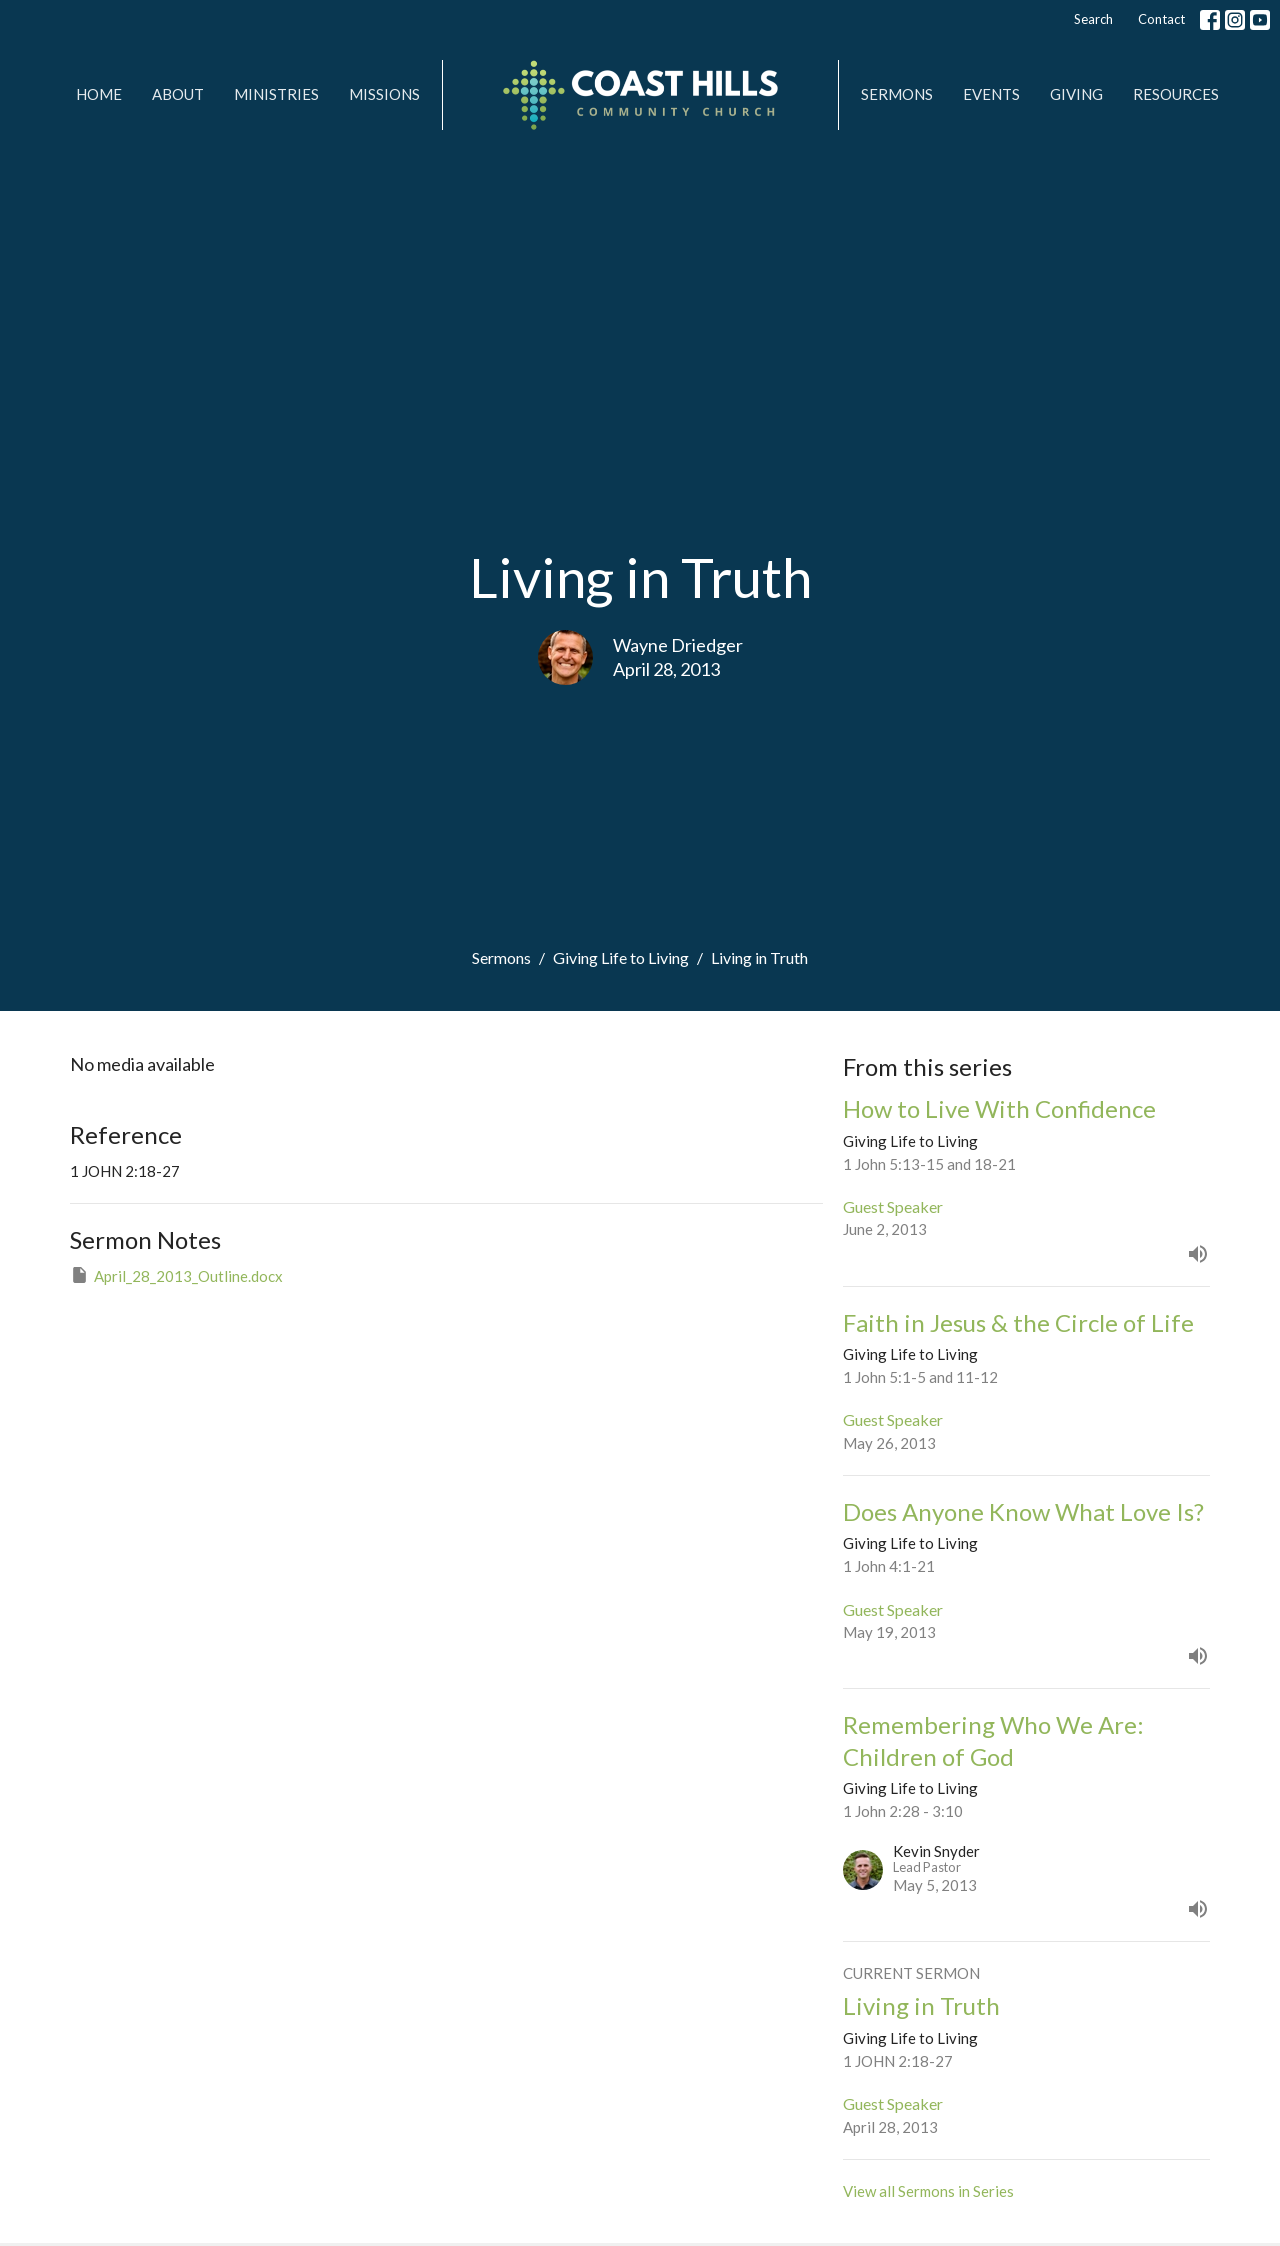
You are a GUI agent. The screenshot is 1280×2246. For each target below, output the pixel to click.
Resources (1176, 94)
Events (991, 94)
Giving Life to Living (621, 957)
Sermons (897, 94)
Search (1093, 19)
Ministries (276, 94)
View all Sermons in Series (928, 2191)
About (178, 94)
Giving (1076, 94)
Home (99, 94)
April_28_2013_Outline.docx (176, 1275)
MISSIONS (384, 94)
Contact (1161, 19)
